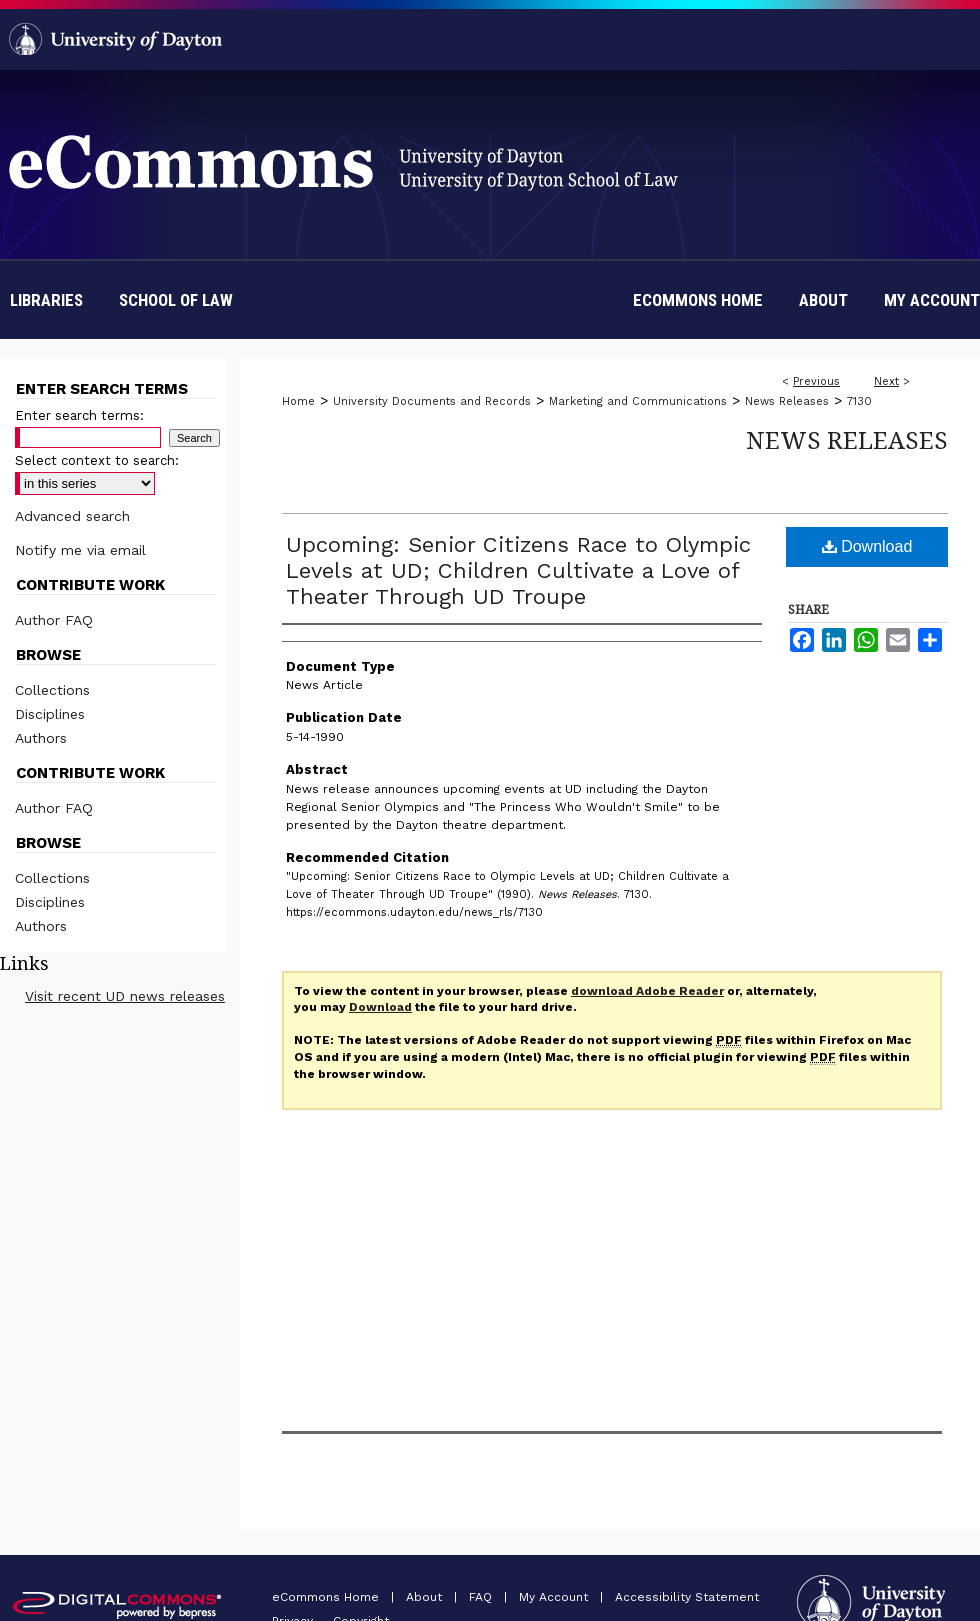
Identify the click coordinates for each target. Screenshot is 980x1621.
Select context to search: (97, 460)
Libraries (46, 300)
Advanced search (72, 516)
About (426, 1597)
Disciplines (50, 714)
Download (867, 546)
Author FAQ (54, 620)
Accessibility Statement (687, 1597)
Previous (816, 381)
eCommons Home (327, 1597)
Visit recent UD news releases (125, 996)
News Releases (787, 401)
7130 (859, 401)
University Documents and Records (432, 401)
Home (298, 401)
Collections (52, 690)
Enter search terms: (79, 415)
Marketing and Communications (638, 401)
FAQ (482, 1597)
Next (886, 381)
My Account (555, 1597)
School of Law (176, 300)
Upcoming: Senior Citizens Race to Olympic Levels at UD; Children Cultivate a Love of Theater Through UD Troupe (518, 570)
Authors (41, 738)
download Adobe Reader (647, 991)
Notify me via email (80, 550)
